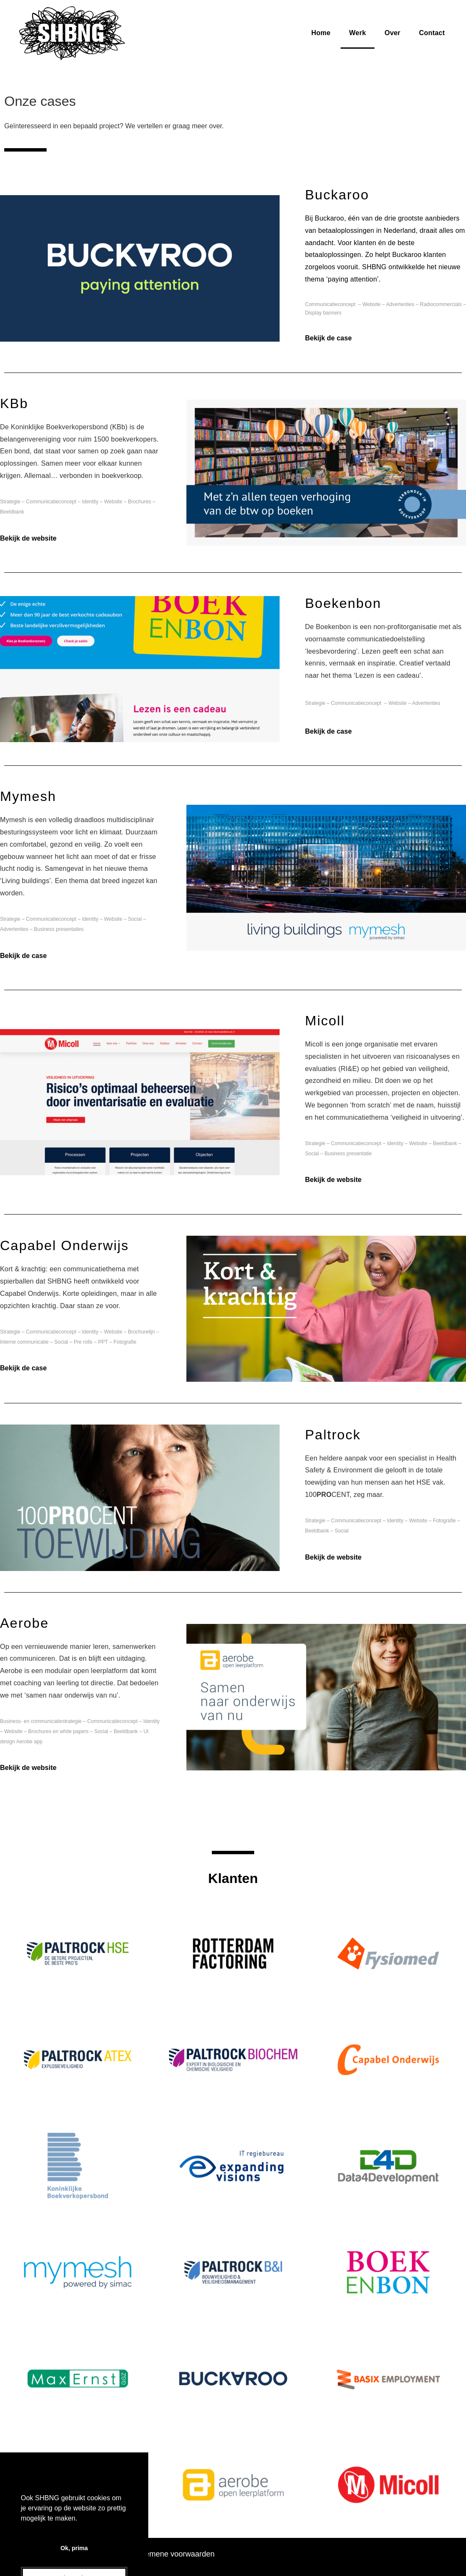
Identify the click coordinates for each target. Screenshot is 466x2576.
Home (320, 32)
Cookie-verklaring (98, 2554)
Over (392, 32)
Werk (357, 32)
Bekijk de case (328, 338)
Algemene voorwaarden (174, 2554)
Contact (432, 32)
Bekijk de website (28, 538)
